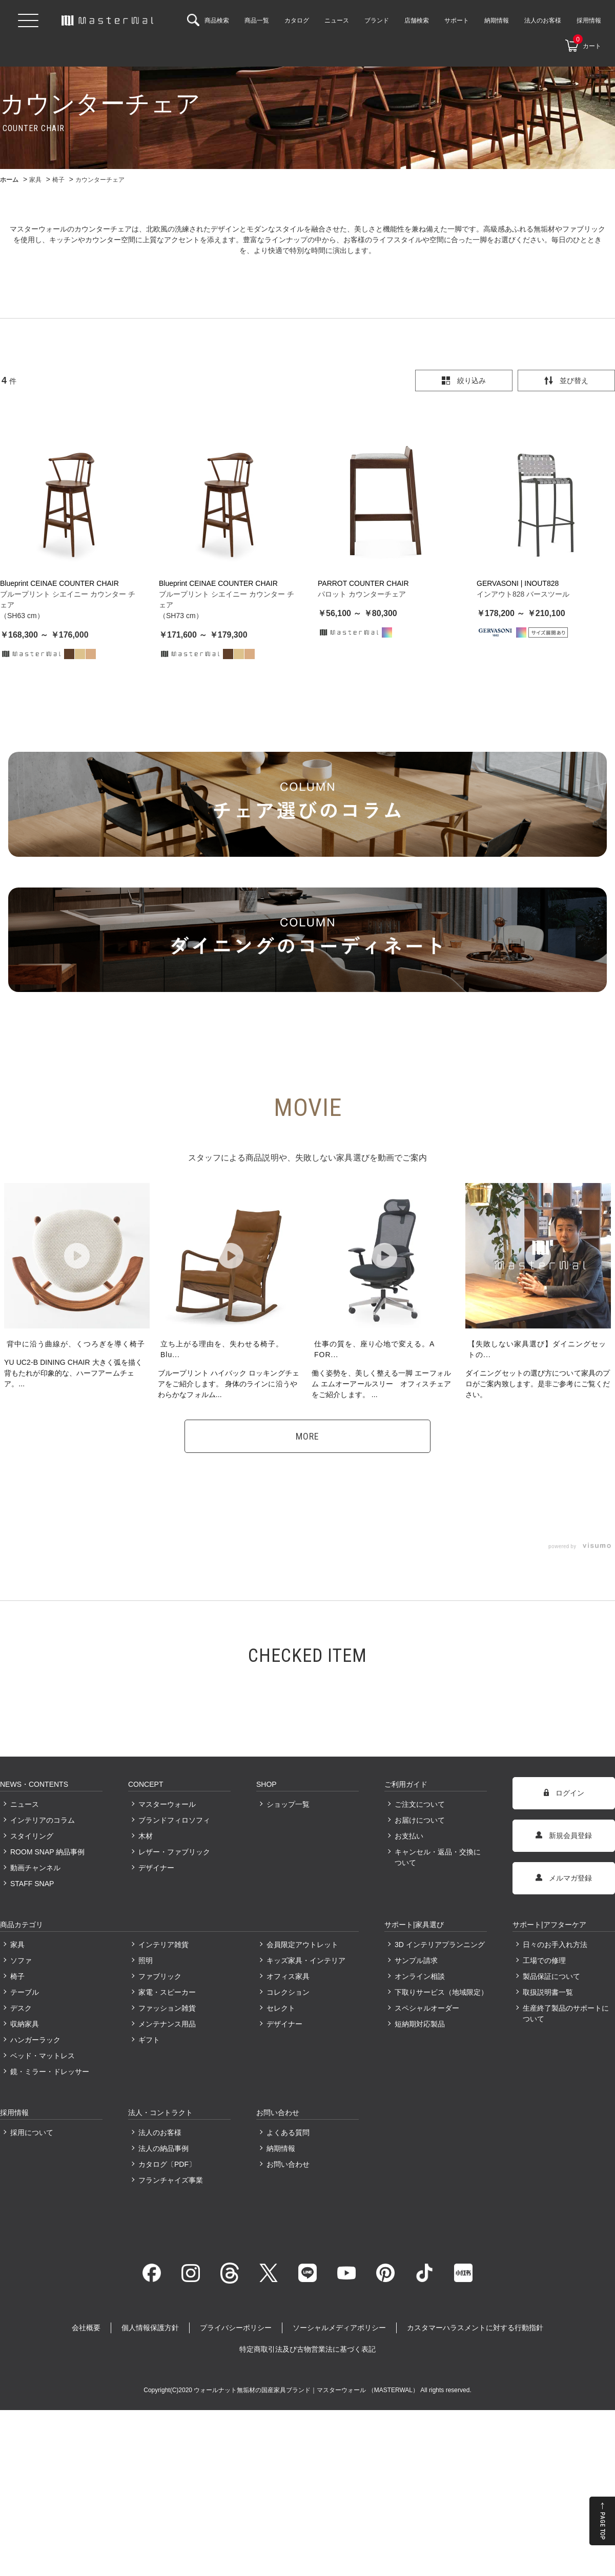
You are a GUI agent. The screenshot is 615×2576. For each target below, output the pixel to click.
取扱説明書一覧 (548, 1992)
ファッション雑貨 (167, 2008)
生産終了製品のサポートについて (566, 2013)
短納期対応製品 (420, 2024)
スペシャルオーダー (427, 2008)
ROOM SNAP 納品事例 (47, 1852)
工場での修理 (544, 1960)
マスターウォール (167, 1804)
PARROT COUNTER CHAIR (363, 583)
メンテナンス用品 (167, 2024)
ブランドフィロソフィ (174, 1820)
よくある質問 (288, 2132)
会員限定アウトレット (302, 1944)
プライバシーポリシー (236, 2328)
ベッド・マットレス (42, 2056)
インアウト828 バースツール (523, 594)
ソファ (21, 1960)
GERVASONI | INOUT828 (518, 583)
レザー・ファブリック (174, 1852)
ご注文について (420, 1804)
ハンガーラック (35, 2040)
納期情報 (280, 2148)
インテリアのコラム (42, 1820)
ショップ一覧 (288, 1804)
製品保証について (551, 1976)
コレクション (288, 1992)
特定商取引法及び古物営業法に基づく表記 (307, 2349)
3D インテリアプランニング (440, 1944)
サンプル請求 (416, 1960)
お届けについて (420, 1820)
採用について (31, 2132)
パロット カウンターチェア (362, 594)
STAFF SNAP (32, 1884)
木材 (145, 1836)
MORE (307, 1436)
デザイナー (156, 1868)
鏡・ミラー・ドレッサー (49, 2071)
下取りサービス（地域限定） (441, 1992)
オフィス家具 (288, 1976)
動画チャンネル (35, 1868)
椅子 (17, 1976)
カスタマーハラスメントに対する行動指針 (475, 2328)
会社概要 (86, 2328)
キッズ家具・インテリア (305, 1960)
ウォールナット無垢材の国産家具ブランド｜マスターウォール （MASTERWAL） (307, 2390)
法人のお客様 (159, 2132)
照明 (145, 1960)
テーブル (24, 1992)
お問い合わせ (288, 2164)
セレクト (280, 2008)
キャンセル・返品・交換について (438, 1857)
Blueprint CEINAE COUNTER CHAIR (59, 583)
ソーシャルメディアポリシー (339, 2328)
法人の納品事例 (163, 2148)
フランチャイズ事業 (170, 2180)
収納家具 (24, 2024)
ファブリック (159, 1976)
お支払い (409, 1836)
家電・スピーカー (167, 1992)
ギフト (149, 2040)
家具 (17, 1944)
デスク (21, 2008)
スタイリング (31, 1836)
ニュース (24, 1804)
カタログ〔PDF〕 (167, 2164)
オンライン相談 (420, 1976)
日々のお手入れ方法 (555, 1944)
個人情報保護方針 (150, 2328)
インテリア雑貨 (163, 1944)
